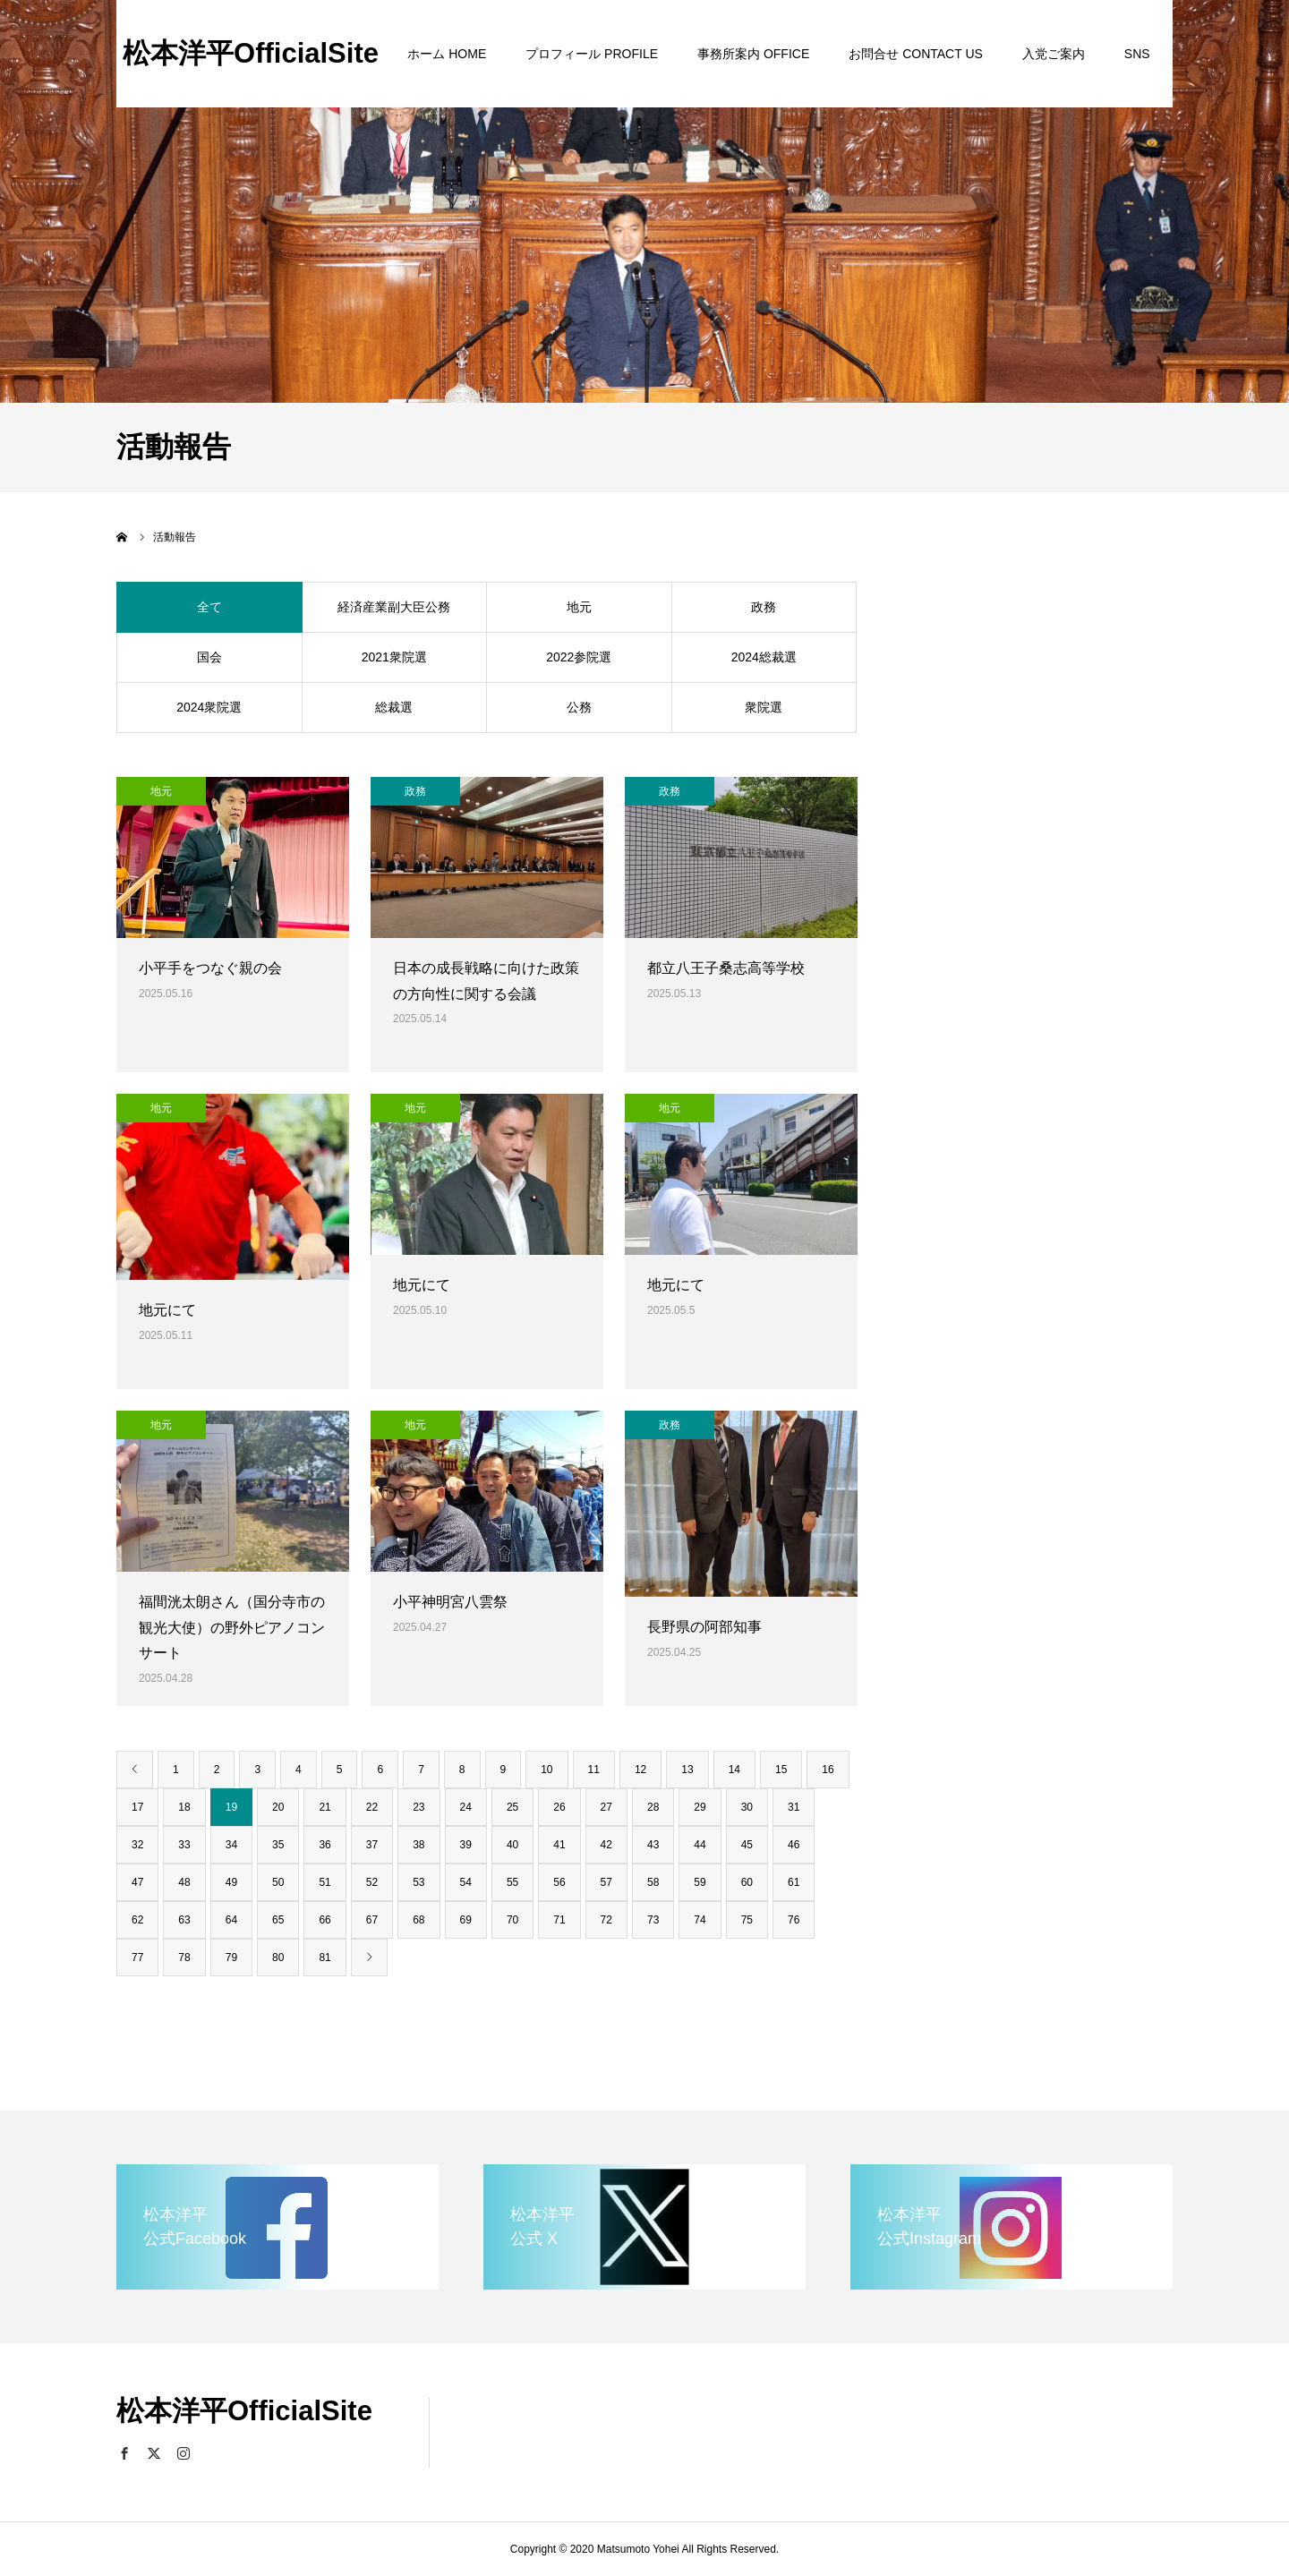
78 (184, 1957)
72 (606, 1920)
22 (372, 1807)
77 (137, 1957)
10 (546, 1769)
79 (231, 1957)
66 (324, 1920)
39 (466, 1844)
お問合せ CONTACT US (916, 54)
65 (278, 1920)
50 (278, 1882)
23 (418, 1807)
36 (324, 1844)
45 (747, 1844)
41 (559, 1844)
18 (184, 1807)
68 (418, 1920)
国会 (209, 657)
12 (640, 1769)
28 (653, 1807)
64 (231, 1920)
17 (137, 1807)
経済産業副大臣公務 (393, 607)
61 (793, 1882)
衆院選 (763, 707)
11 (594, 1769)
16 (827, 1769)
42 (606, 1844)
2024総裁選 (764, 657)
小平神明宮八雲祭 (450, 1601)
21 (324, 1807)
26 (559, 1807)
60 (747, 1882)
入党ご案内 (1053, 54)
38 (418, 1844)
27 (606, 1807)
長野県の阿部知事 (704, 1626)
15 (781, 1769)
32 (137, 1844)
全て (209, 607)
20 (278, 1807)
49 (231, 1882)
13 (687, 1769)
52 (372, 1882)
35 (278, 1844)
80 (278, 1957)
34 (231, 1844)
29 (699, 1807)
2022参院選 (578, 657)
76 (793, 1920)
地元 (579, 607)
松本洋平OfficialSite (251, 53)
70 (512, 1920)
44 (699, 1844)
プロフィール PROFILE (591, 54)
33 (184, 1844)
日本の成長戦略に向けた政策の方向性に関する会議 (486, 981)
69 (466, 1920)
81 (324, 1957)
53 (418, 1882)
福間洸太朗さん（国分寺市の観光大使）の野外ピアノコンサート (232, 1627)
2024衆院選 (209, 707)
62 (137, 1920)
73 (653, 1920)
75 (747, 1920)
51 (324, 1882)
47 (137, 1882)
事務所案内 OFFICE (753, 54)
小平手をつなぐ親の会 (210, 968)
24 (466, 1807)
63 (184, 1920)
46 (793, 1844)
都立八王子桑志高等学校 (726, 968)
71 (559, 1920)
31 (793, 1807)
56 (559, 1882)
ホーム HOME (446, 54)
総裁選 (394, 707)
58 (653, 1882)
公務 (579, 707)
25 (512, 1807)
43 (653, 1844)
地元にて (167, 1310)
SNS (1137, 54)
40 (512, 1844)
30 (747, 1807)
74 (699, 1920)
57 (606, 1882)
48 (184, 1882)
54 (466, 1882)
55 (512, 1882)
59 (699, 1882)
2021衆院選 (394, 657)
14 (734, 1769)
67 (372, 1920)
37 (372, 1844)
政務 (763, 607)
